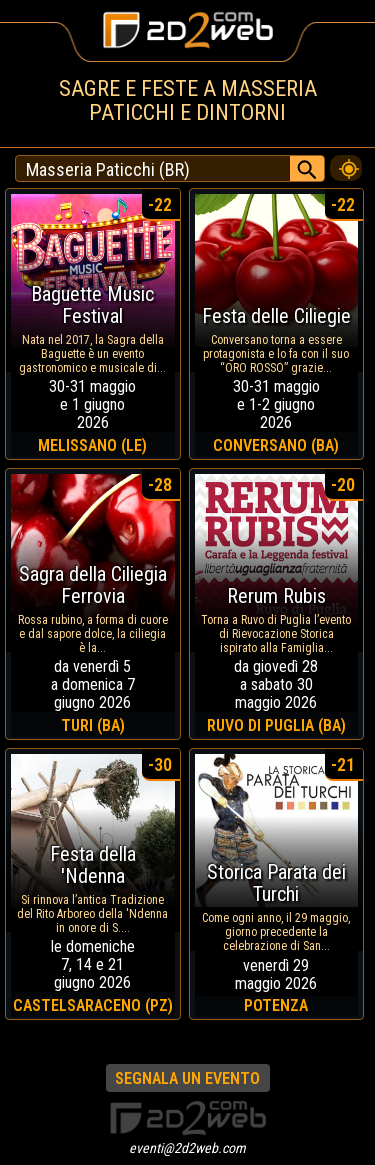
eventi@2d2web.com (187, 1148)
